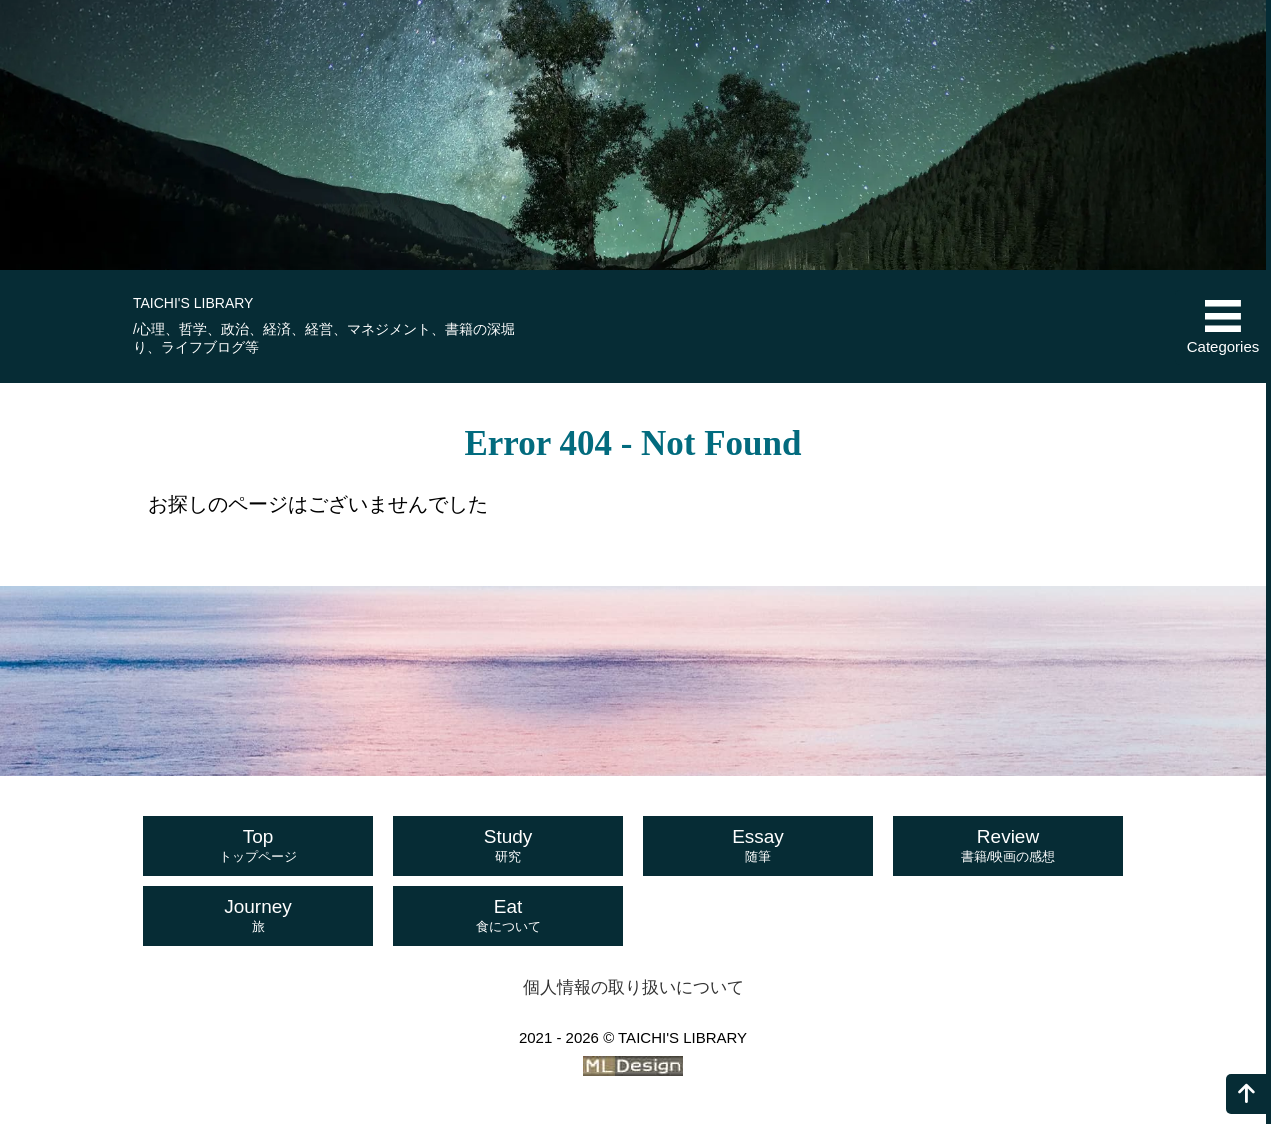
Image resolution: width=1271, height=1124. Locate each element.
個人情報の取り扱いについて (633, 987)
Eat (508, 916)
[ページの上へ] (1246, 1094)
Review (1008, 846)
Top (258, 846)
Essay (758, 846)
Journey (258, 916)
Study (508, 846)
